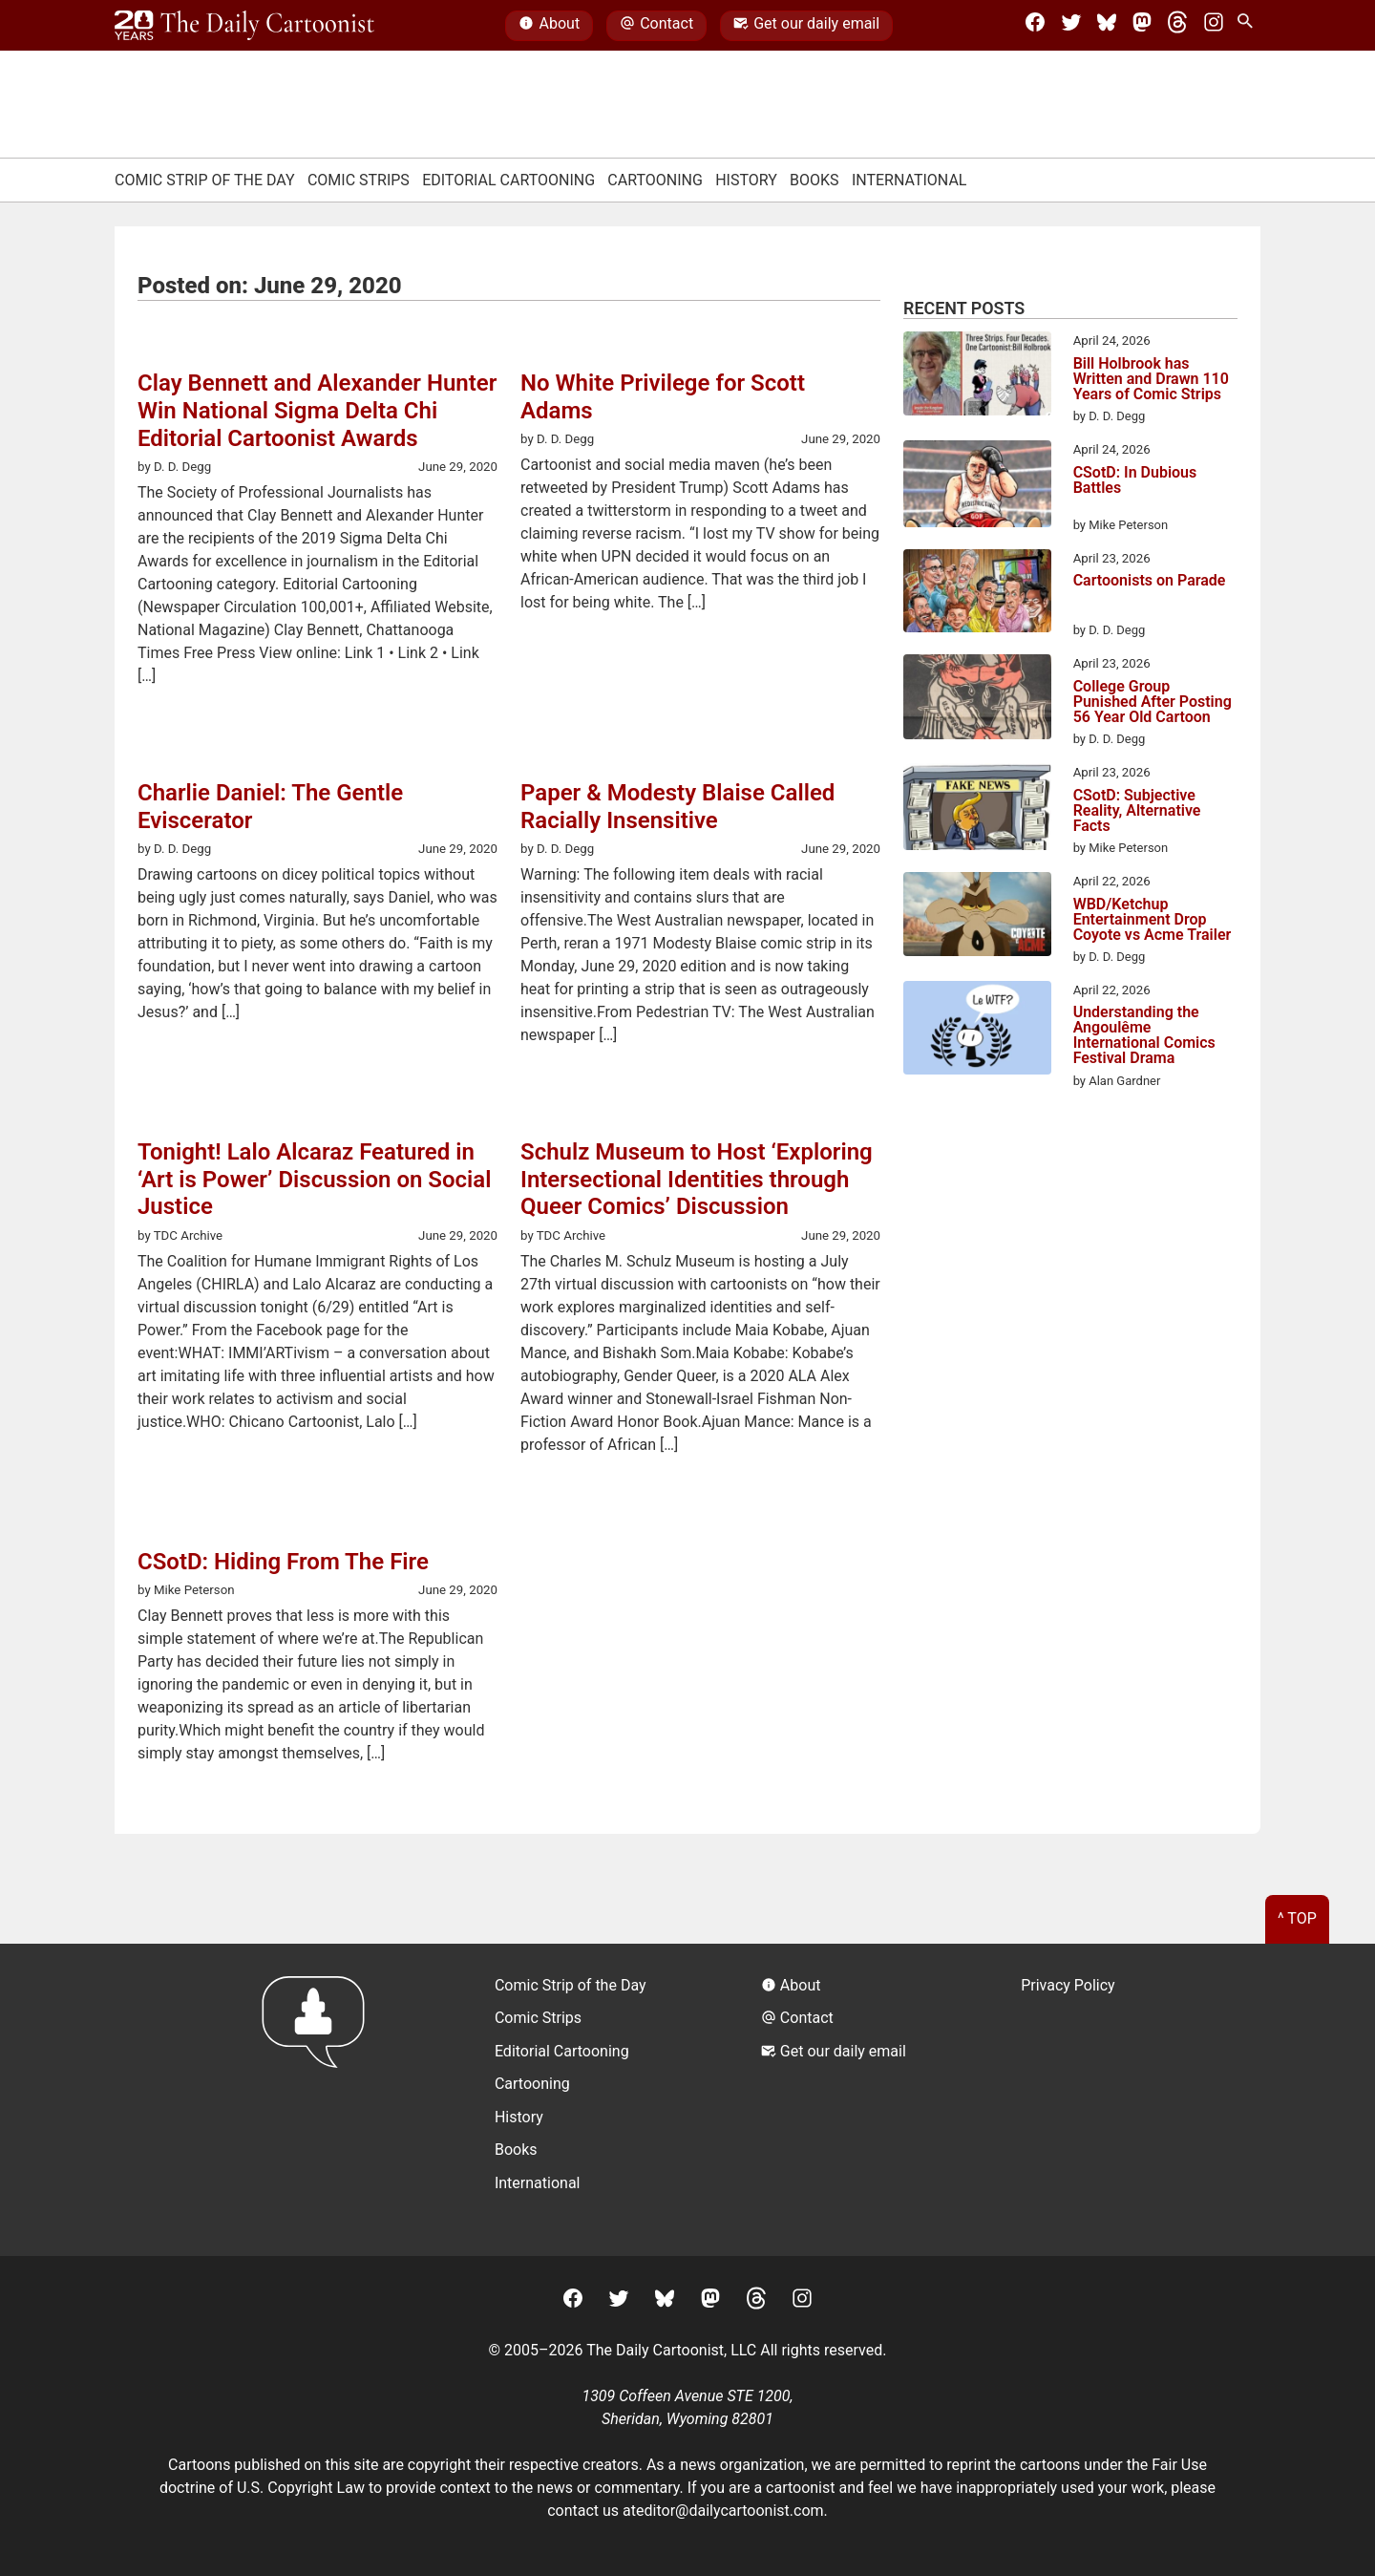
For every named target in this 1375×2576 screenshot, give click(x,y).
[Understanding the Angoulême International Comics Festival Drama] (977, 1031)
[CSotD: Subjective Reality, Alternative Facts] (977, 810)
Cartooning (655, 180)
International (909, 180)
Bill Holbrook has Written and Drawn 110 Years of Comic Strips (1151, 379)
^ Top (1297, 1918)
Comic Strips (358, 180)
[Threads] (1177, 26)
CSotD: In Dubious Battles (1135, 481)
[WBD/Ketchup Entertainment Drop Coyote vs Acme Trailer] (977, 917)
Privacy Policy (1068, 1985)
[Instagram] (1213, 26)
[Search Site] (1249, 26)
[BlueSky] (1106, 26)
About (549, 25)
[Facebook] (1035, 26)
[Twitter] (1071, 26)
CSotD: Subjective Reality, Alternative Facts (1137, 811)
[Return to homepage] (319, 2099)
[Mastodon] (1142, 26)
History (746, 180)
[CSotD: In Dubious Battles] (977, 487)
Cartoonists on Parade (1149, 581)
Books (814, 180)
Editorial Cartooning (508, 180)
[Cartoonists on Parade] (977, 594)
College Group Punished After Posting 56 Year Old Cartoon (1152, 702)
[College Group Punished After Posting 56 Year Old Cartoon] (977, 699)
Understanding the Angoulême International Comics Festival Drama (1144, 1035)
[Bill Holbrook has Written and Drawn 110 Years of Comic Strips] (977, 376)
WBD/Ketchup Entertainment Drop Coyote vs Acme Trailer (1152, 920)
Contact (656, 25)
